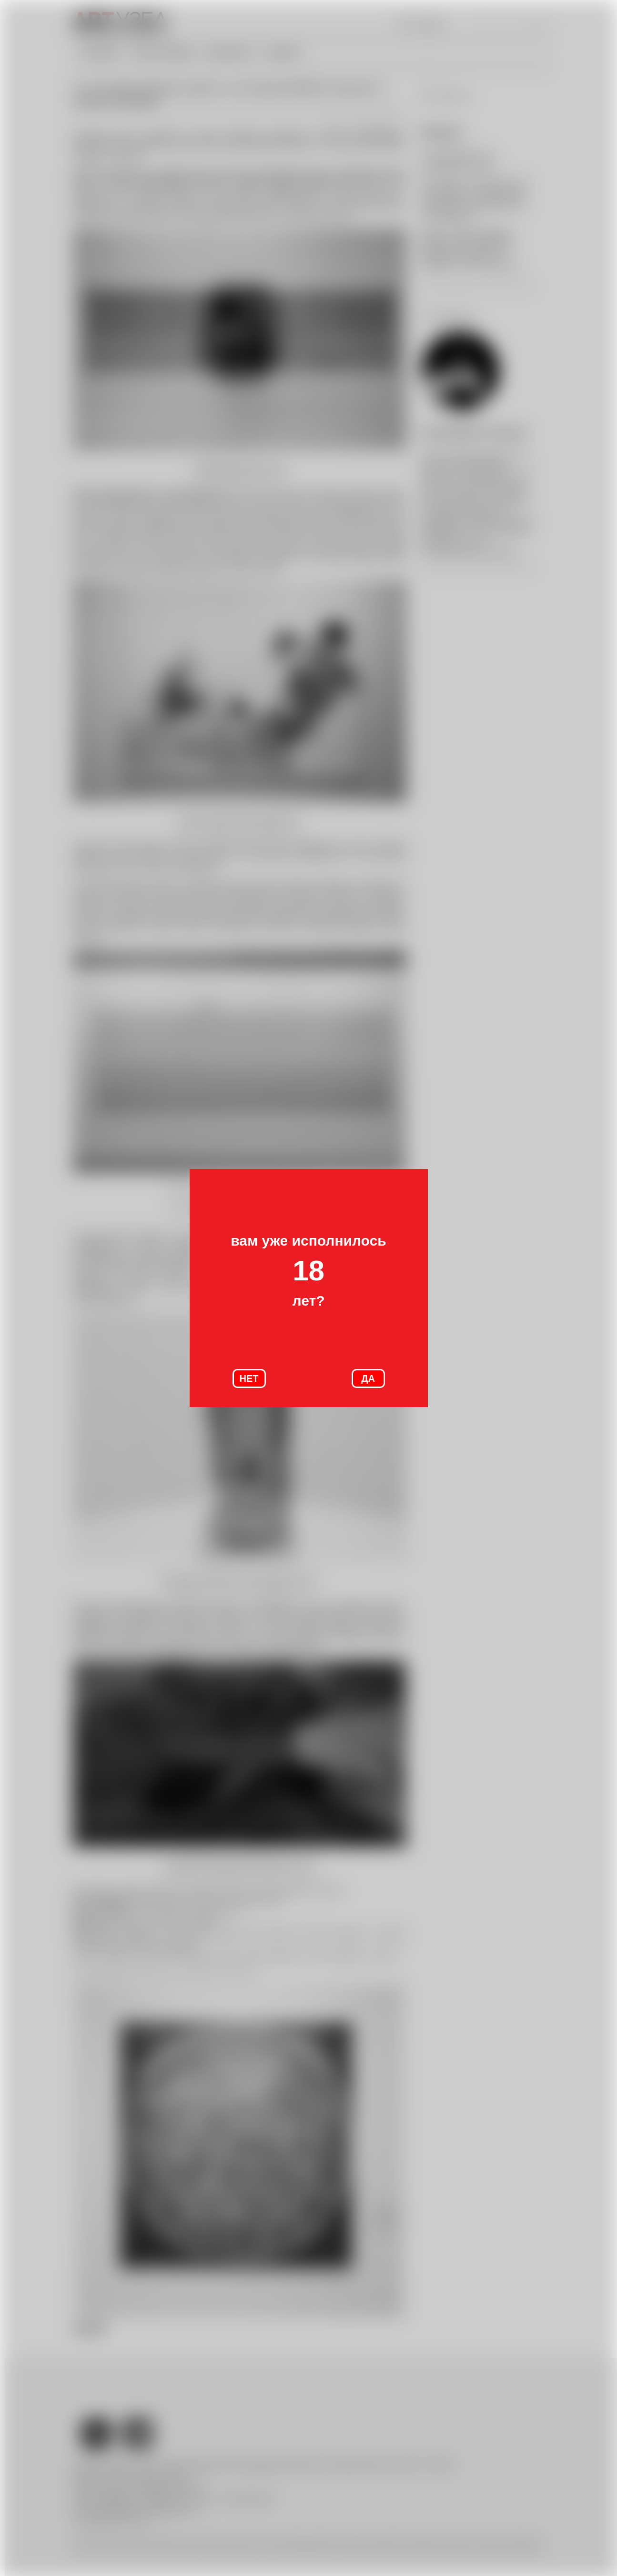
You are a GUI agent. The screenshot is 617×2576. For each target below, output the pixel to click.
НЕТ (249, 1378)
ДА (368, 1378)
